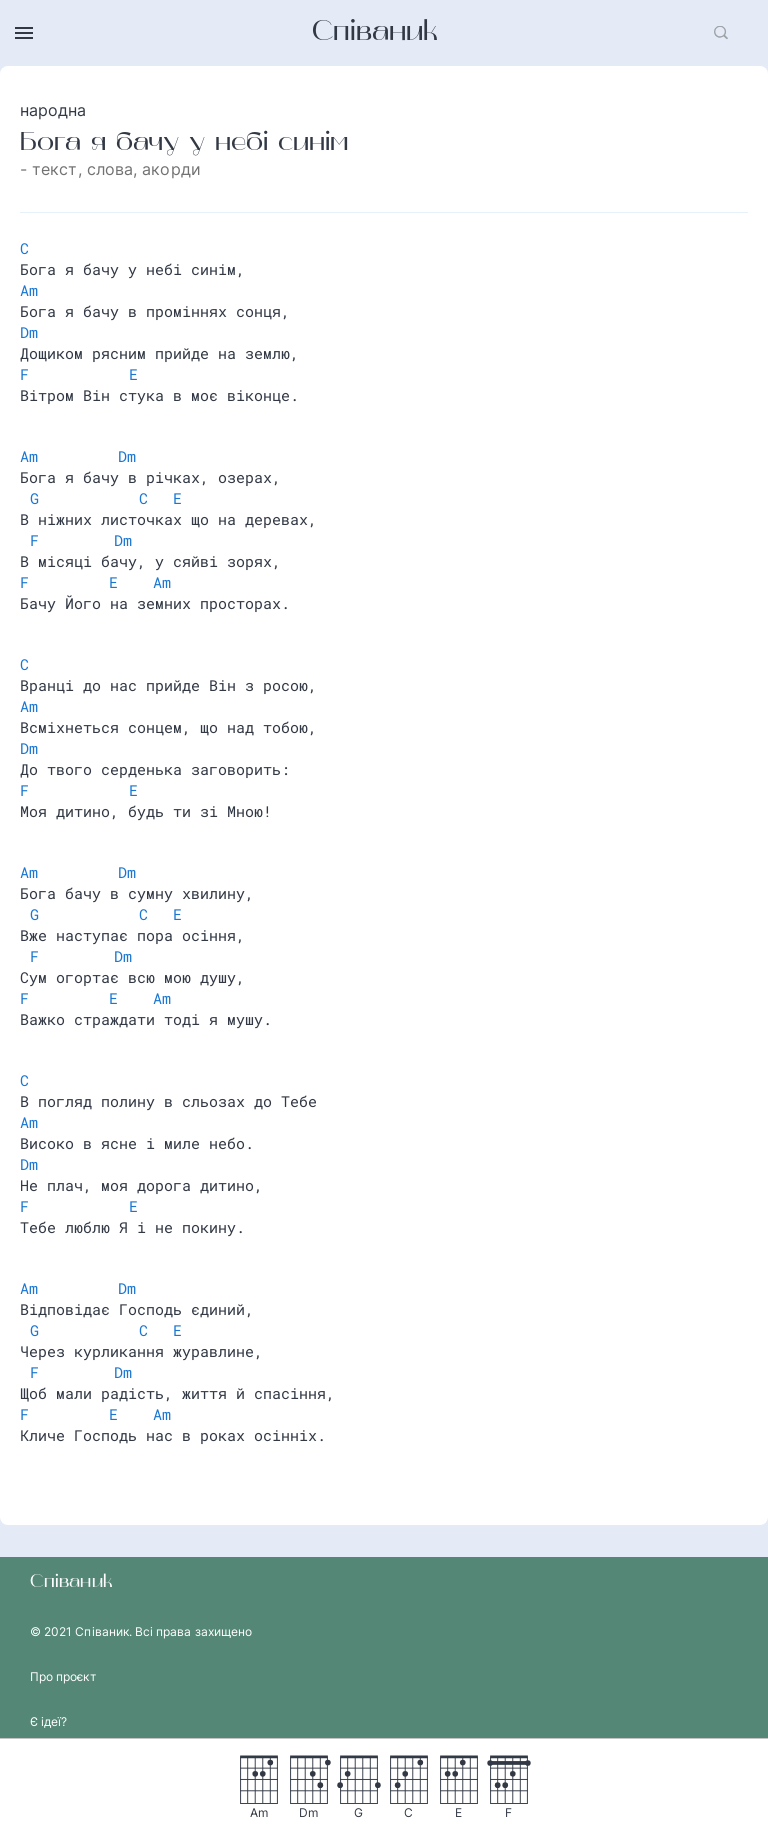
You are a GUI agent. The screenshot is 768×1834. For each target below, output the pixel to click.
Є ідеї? (48, 1721)
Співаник (375, 33)
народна (53, 110)
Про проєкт (63, 1676)
